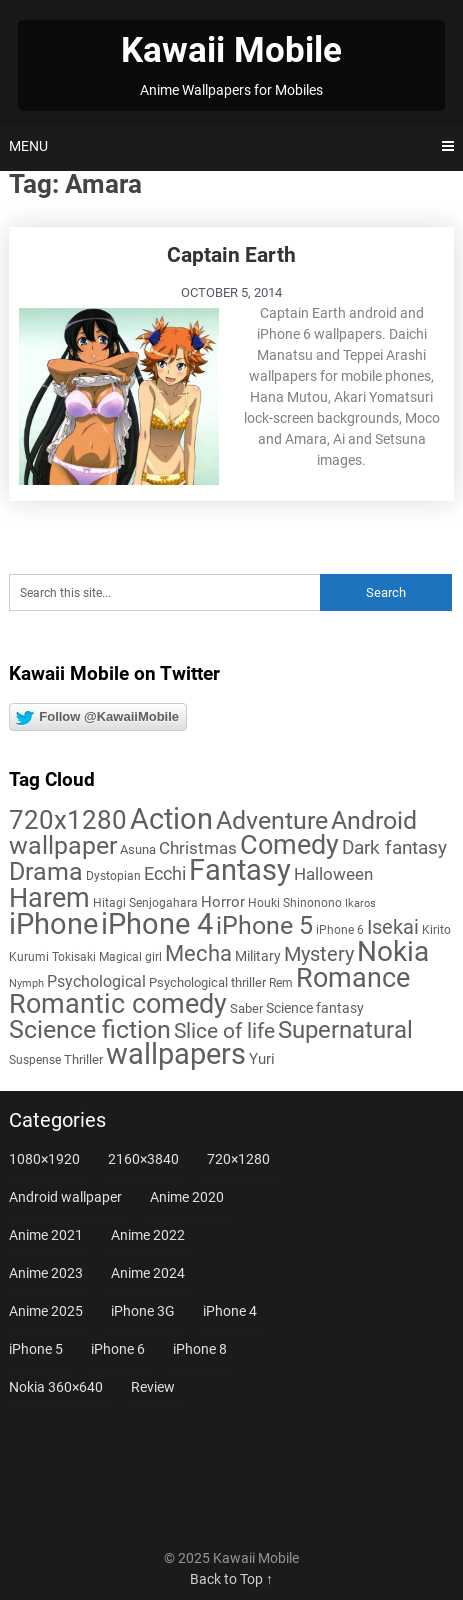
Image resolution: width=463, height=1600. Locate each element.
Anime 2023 (46, 1273)
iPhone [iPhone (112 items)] (53, 924)
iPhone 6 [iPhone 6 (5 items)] (340, 930)
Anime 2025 (46, 1311)
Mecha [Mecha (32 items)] (198, 953)
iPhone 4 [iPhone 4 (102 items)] (157, 924)
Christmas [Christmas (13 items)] (198, 848)
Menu (28, 146)
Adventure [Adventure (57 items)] (272, 820)
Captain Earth (231, 255)
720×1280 (238, 1159)
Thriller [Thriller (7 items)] (83, 1059)
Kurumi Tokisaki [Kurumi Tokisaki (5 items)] (52, 957)
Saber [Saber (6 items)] (246, 1008)
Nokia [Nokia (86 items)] (393, 951)
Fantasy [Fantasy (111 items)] (240, 870)
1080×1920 (44, 1159)
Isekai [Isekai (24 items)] (393, 927)
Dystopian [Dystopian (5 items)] (113, 876)
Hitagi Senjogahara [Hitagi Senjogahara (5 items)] (145, 903)
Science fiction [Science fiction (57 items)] (90, 1029)
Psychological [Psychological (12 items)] (96, 981)
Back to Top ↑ (231, 1579)
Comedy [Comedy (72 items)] (289, 845)
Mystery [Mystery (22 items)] (319, 954)
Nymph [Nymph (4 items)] (26, 983)
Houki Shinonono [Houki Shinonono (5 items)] (295, 903)
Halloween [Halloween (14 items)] (333, 874)
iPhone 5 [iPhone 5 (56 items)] (264, 925)
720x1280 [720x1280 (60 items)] (68, 820)
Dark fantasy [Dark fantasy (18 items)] (394, 848)
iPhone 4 (230, 1311)
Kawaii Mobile (231, 50)
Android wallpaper (65, 1197)
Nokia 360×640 (56, 1387)
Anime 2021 (46, 1235)
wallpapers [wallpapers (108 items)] (176, 1054)
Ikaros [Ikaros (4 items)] (360, 903)
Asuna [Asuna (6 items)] (138, 849)
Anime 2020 (187, 1197)
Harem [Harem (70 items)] (49, 897)
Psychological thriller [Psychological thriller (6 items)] (207, 982)
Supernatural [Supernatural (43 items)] (345, 1030)
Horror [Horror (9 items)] (223, 902)
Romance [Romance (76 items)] (353, 978)
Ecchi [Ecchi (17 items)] (165, 873)
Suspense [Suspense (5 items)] (35, 1060)
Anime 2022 (148, 1235)
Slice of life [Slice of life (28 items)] (224, 1030)
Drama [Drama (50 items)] (46, 871)
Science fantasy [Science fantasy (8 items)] (315, 1008)
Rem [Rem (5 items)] (281, 983)
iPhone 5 (36, 1349)
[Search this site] (164, 592)
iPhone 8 (200, 1349)
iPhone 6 (118, 1349)
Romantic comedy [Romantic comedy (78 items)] (118, 1004)
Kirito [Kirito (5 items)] (436, 930)
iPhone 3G (143, 1311)
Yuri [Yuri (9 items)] (262, 1059)
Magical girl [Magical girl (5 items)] (130, 957)
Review (153, 1387)
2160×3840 (143, 1159)
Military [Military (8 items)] (258, 956)
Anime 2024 (148, 1273)
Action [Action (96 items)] (171, 819)
